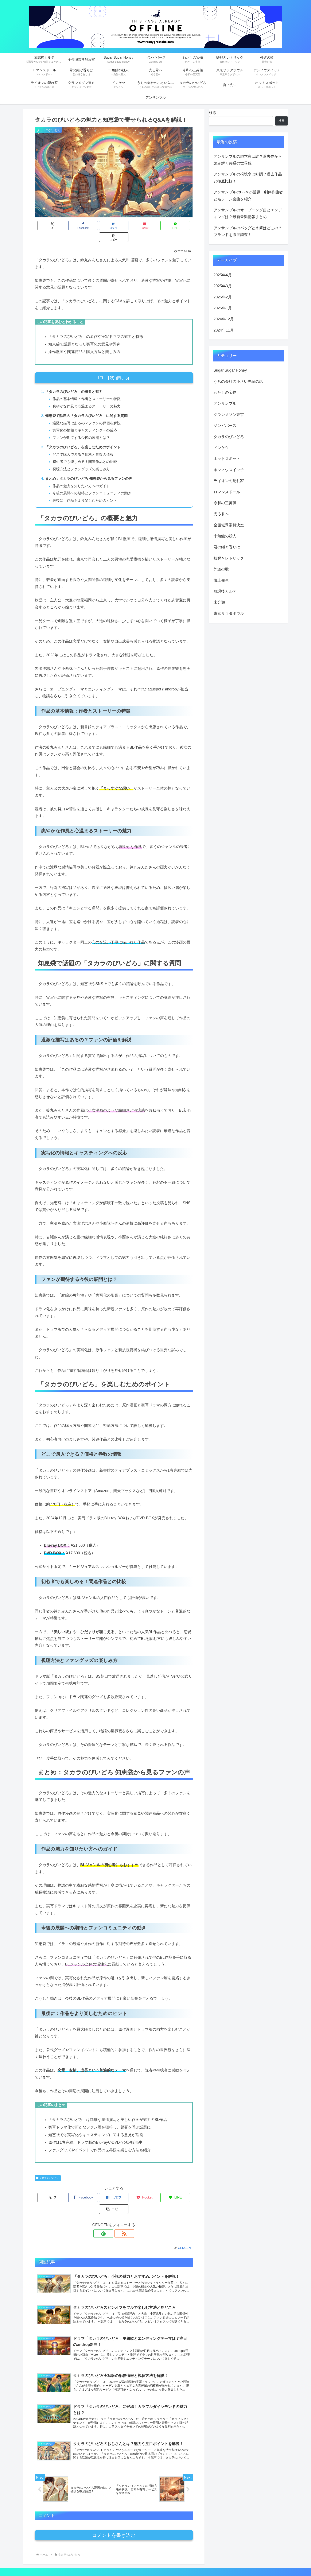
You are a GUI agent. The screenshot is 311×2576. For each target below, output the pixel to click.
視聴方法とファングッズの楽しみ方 (83, 461)
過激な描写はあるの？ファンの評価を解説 (89, 413)
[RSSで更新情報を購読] (118, 2215)
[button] (180, 225)
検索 (213, 113)
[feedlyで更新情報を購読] (109, 2215)
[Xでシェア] (47, 225)
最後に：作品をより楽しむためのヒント (87, 493)
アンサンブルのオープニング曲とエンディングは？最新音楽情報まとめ (248, 213)
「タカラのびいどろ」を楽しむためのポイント (85, 438)
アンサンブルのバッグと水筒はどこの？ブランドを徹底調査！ (248, 231)
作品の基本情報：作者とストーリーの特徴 (89, 388)
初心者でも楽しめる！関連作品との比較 (87, 453)
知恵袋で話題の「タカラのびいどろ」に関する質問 (89, 405)
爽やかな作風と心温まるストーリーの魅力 (89, 396)
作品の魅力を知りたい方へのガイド (83, 478)
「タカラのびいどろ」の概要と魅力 (76, 380)
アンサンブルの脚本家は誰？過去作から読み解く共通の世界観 (248, 159)
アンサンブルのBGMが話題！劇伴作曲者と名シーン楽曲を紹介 (248, 195)
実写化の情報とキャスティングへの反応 (87, 420)
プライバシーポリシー (250, 2562)
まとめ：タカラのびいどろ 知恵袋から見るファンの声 (92, 471)
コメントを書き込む (113, 2518)
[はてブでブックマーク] (100, 225)
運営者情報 (276, 2562)
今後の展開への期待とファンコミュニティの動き (95, 486)
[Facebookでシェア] (74, 225)
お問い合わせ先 (198, 2562)
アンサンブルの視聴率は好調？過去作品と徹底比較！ (248, 177)
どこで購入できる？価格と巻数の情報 (85, 445)
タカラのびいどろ (48, 2171)
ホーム (179, 2562)
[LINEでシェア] (153, 225)
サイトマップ (222, 2562)
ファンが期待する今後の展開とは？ (83, 428)
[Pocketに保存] (127, 225)
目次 (109, 366)
